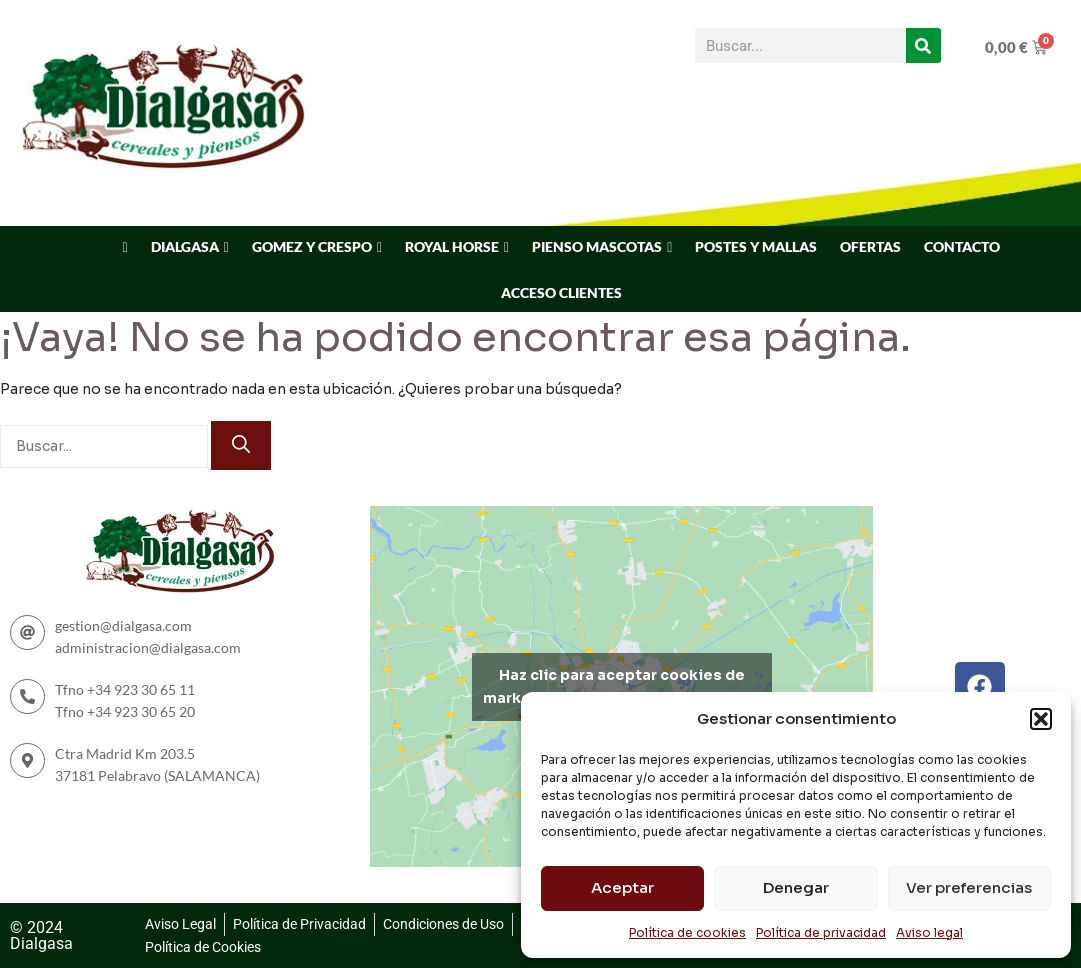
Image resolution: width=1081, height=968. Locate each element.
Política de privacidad (821, 932)
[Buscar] (923, 45)
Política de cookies (687, 932)
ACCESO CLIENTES (561, 292)
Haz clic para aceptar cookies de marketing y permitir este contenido (621, 686)
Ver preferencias (969, 887)
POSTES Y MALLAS (756, 246)
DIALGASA (185, 246)
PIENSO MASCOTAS (597, 246)
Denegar (796, 887)
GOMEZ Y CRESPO (312, 246)
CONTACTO (962, 246)
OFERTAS (870, 246)
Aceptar (622, 887)
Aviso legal (929, 932)
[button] (1041, 719)
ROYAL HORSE (452, 246)
